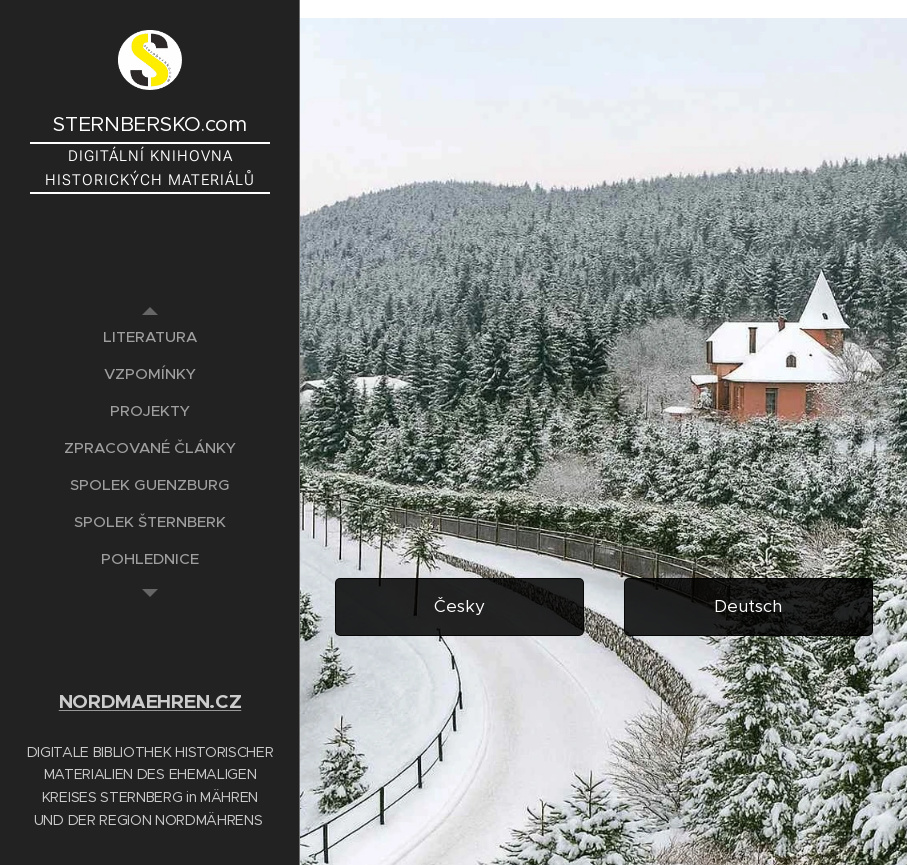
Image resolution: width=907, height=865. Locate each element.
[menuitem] (150, 336)
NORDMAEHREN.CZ (150, 701)
